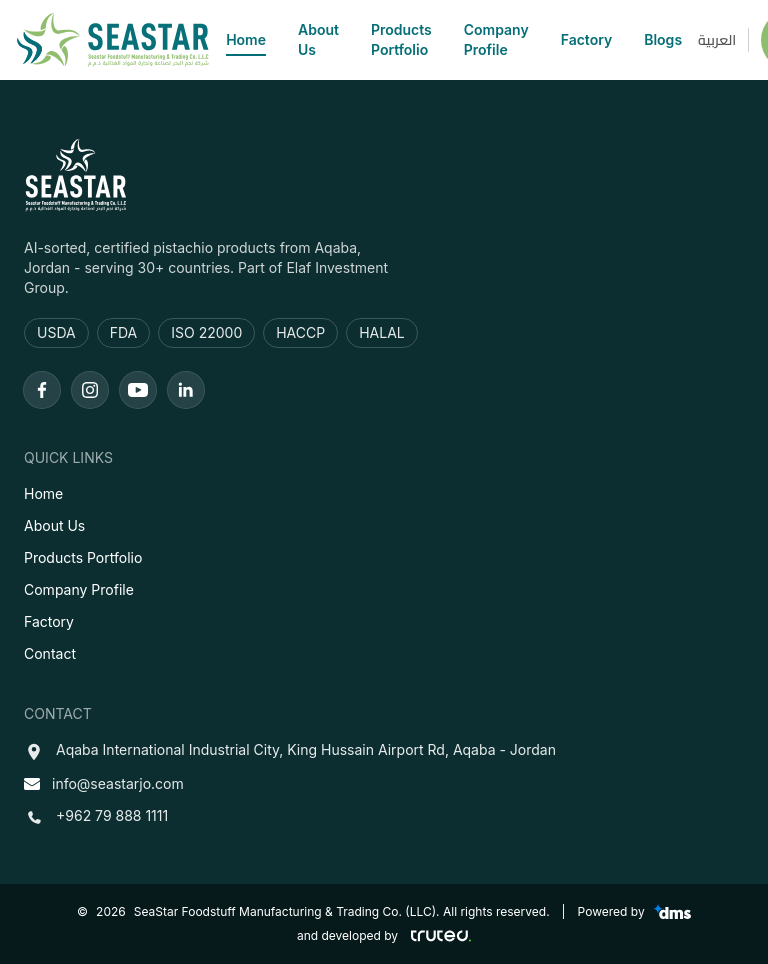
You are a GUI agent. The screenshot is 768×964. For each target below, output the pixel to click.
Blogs (663, 39)
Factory (587, 39)
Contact (50, 653)
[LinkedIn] (186, 390)
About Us (318, 39)
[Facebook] (42, 390)
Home (246, 40)
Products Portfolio (401, 39)
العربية (717, 39)
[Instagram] (90, 390)
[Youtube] (138, 390)
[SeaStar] (113, 40)
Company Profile (496, 39)
